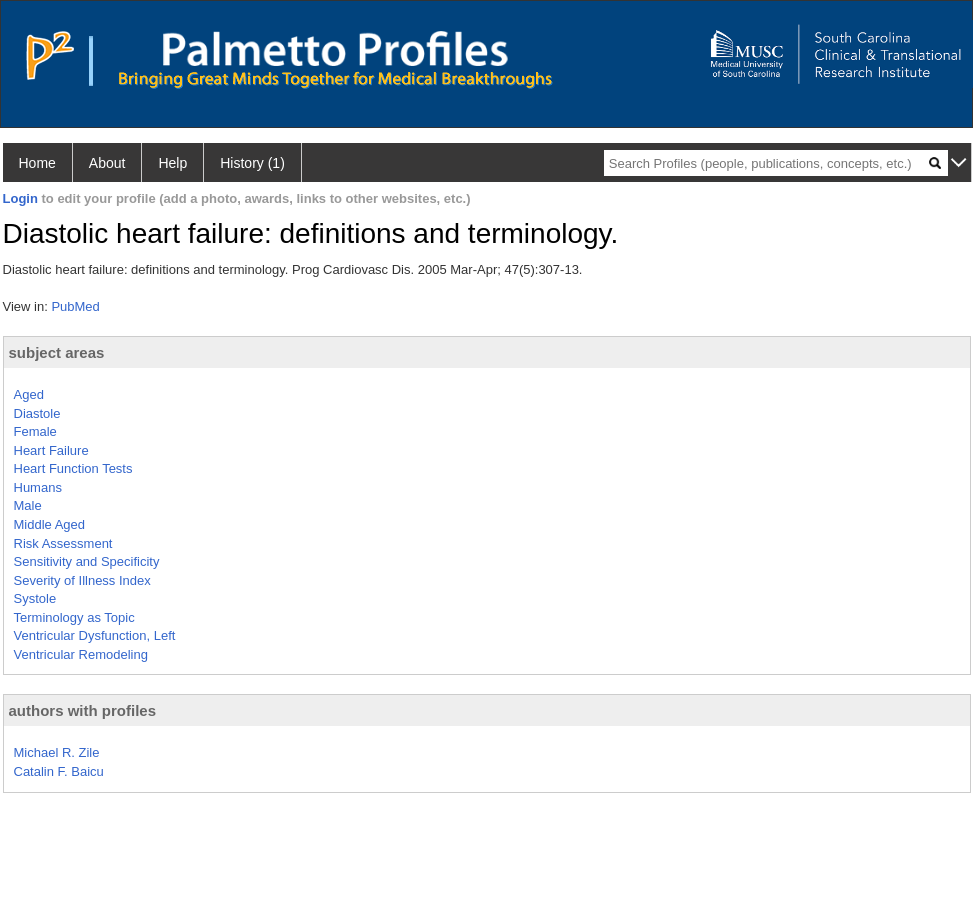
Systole (35, 598)
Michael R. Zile (57, 752)
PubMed (75, 306)
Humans (38, 487)
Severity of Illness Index (82, 580)
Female (35, 431)
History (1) (252, 163)
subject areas (57, 352)
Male (28, 505)
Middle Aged (50, 524)
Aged (29, 394)
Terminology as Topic (74, 617)
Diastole (37, 413)
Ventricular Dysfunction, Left (95, 635)
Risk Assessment (63, 543)
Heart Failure (51, 450)
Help (172, 163)
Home (37, 163)
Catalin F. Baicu (59, 771)
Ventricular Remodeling (81, 654)
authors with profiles (83, 710)
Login (20, 198)
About (107, 163)
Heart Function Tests (73, 468)
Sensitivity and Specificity (87, 561)
